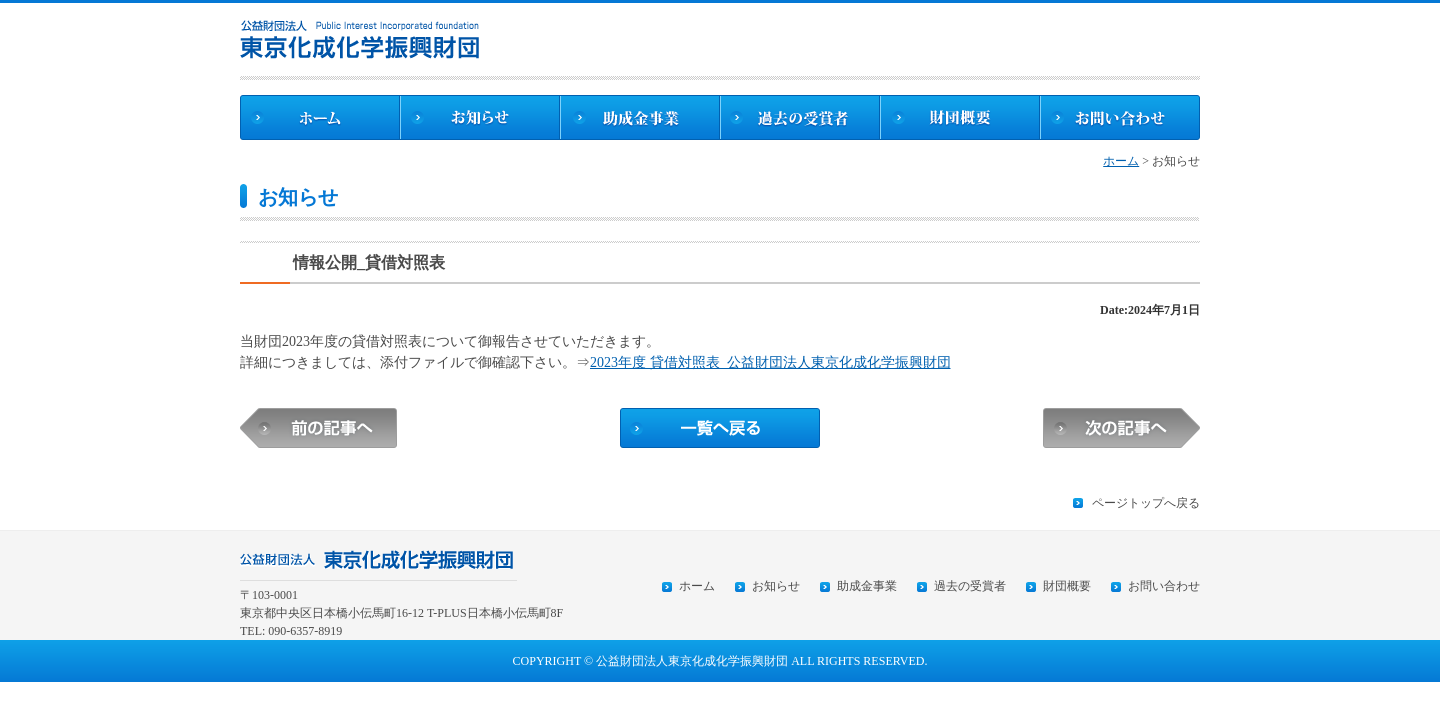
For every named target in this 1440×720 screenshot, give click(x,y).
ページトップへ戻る (1146, 503)
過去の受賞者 (970, 586)
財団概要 (1067, 586)
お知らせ (776, 586)
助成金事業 (867, 586)
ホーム (1121, 161)
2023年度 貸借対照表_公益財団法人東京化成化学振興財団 (770, 362)
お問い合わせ (1164, 586)
